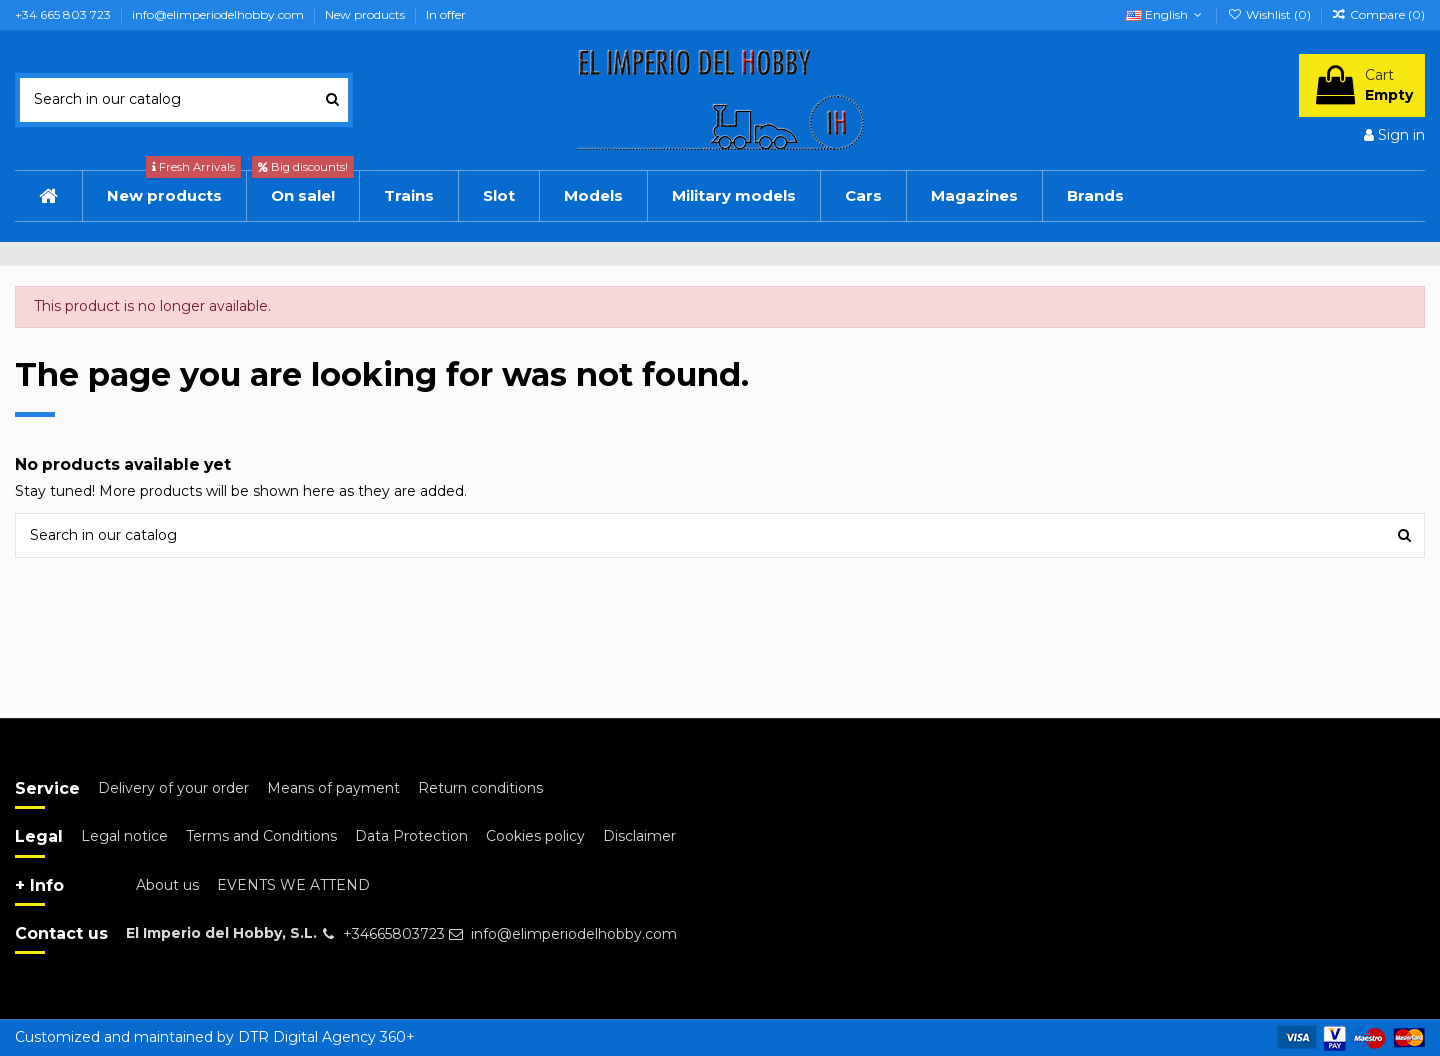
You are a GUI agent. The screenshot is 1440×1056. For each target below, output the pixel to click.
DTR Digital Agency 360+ (326, 1037)
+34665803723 (394, 934)
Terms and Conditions (261, 836)
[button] (863, 196)
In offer (446, 14)
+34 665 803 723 (64, 14)
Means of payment (333, 788)
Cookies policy (535, 836)
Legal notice (124, 836)
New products (366, 14)
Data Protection (411, 836)
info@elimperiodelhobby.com (219, 14)
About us (167, 885)
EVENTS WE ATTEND (293, 885)
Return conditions (480, 788)
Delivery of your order (173, 788)
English (1166, 14)
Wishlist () (1270, 14)
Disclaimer (639, 836)
